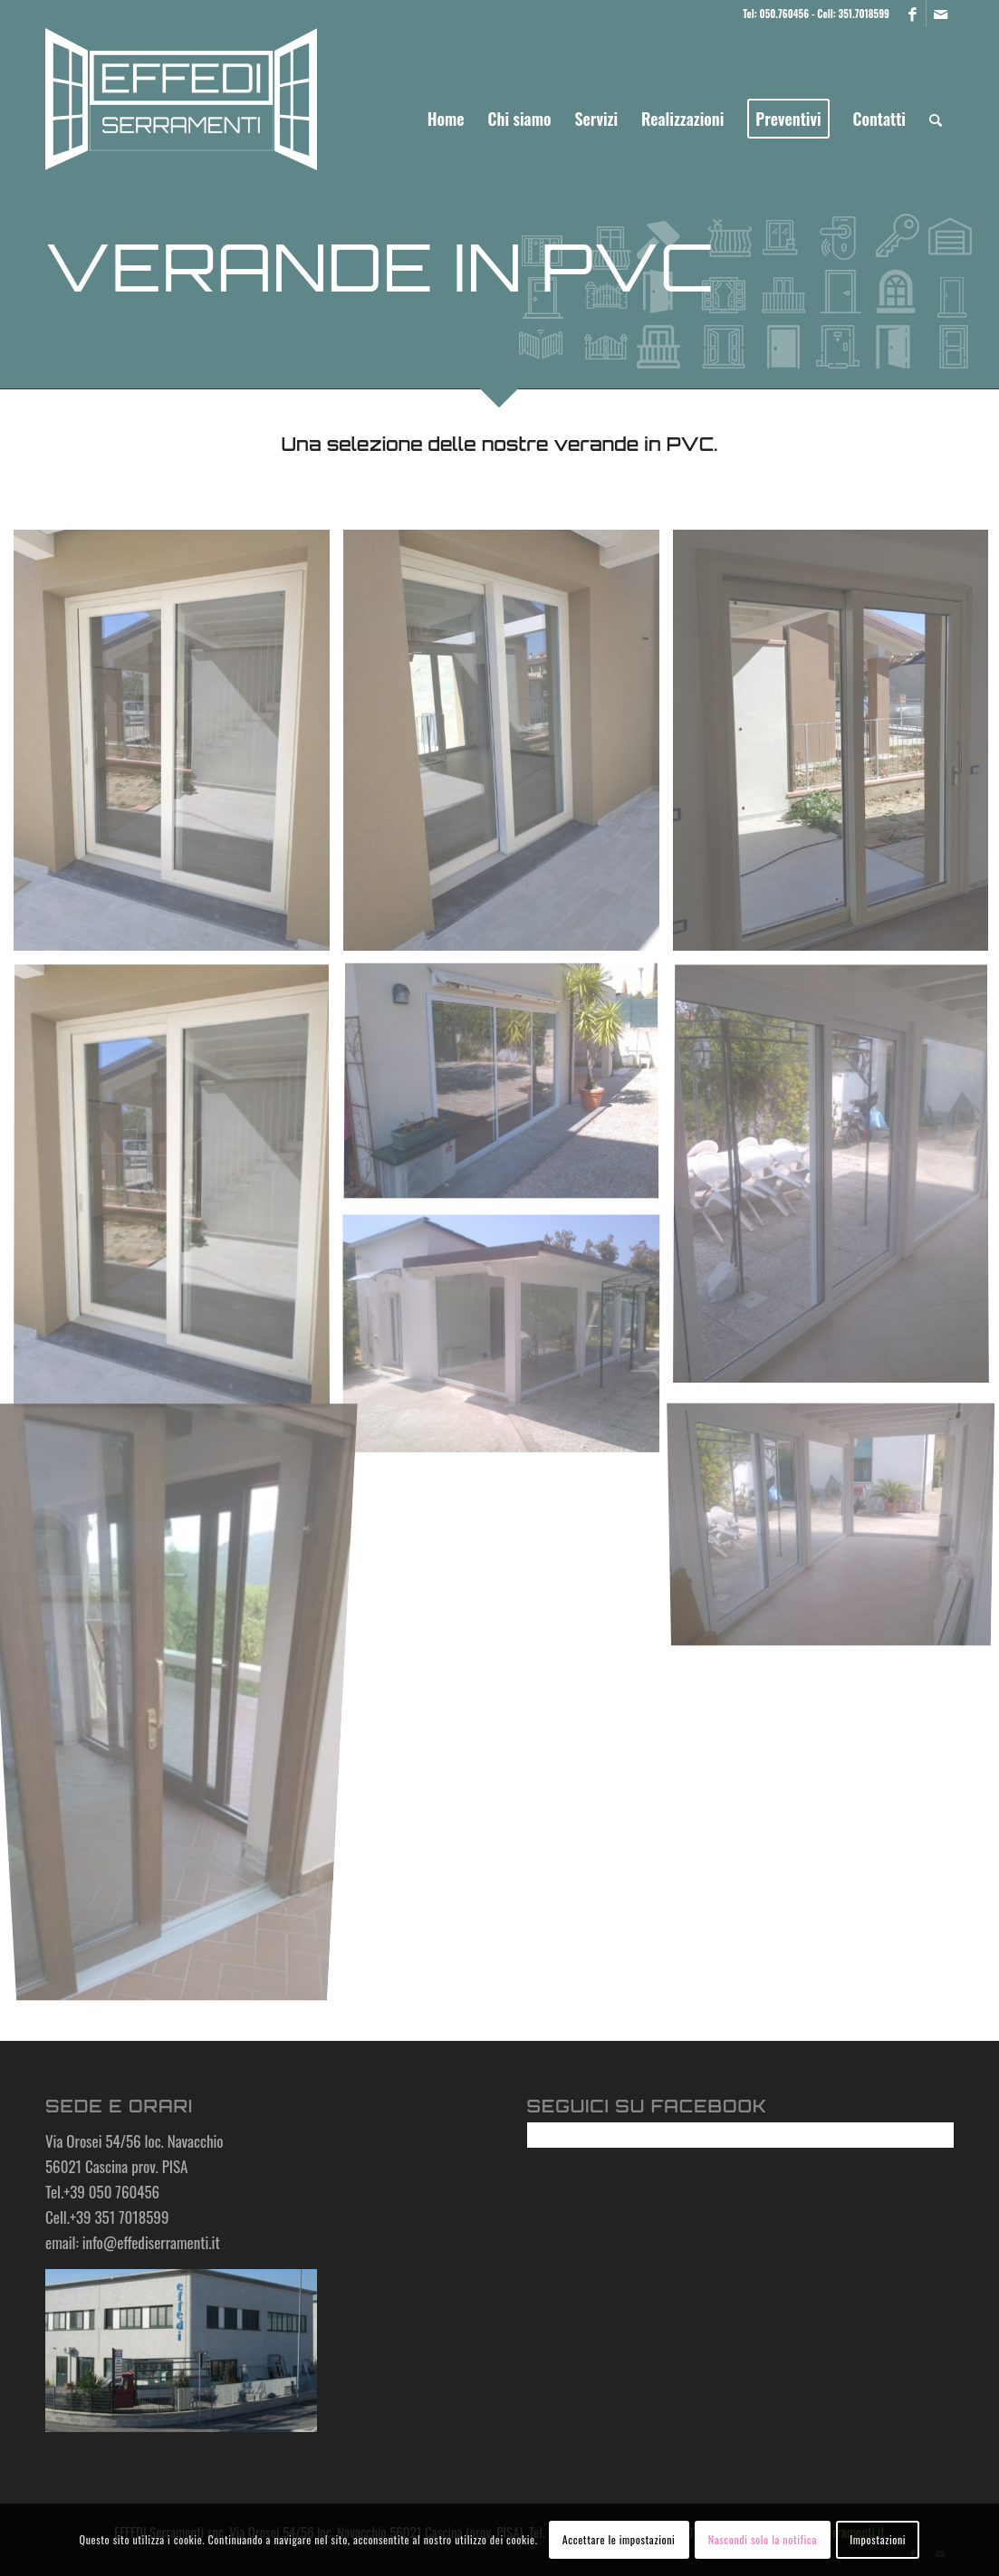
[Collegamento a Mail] (940, 13)
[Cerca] (935, 118)
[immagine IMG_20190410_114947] (178, 1193)
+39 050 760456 (111, 2191)
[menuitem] (446, 118)
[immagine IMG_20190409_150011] (508, 747)
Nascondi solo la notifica (762, 2539)
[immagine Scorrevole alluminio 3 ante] (508, 1089)
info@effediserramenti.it (151, 2242)
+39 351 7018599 (119, 2217)
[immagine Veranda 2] (508, 1339)
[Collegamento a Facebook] (912, 13)
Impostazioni (878, 2539)
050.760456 (784, 13)
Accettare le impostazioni (619, 2539)
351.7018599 (864, 13)
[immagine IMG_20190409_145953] (178, 747)
